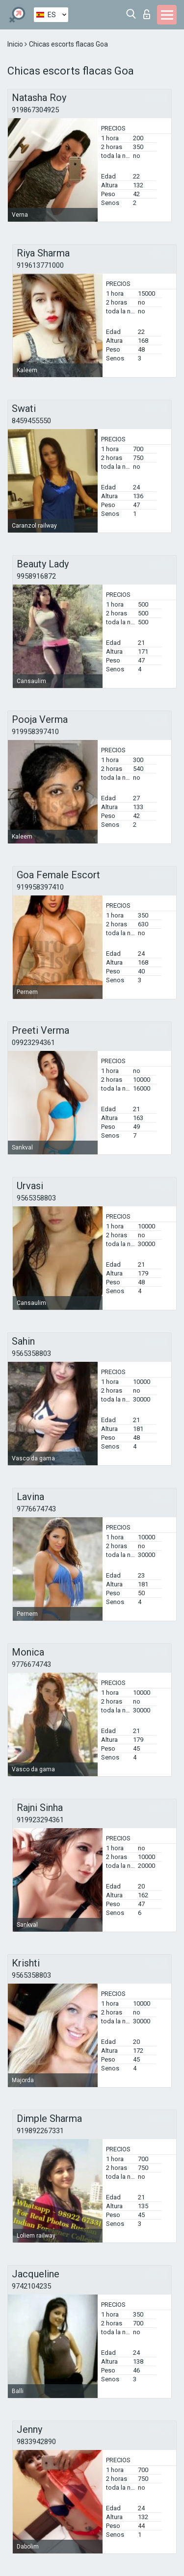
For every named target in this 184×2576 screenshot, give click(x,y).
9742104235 (31, 2286)
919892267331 (40, 2130)
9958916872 (36, 576)
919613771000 (40, 265)
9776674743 (36, 1509)
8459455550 (31, 420)
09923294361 (33, 1042)
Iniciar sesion (146, 14)
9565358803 (36, 1198)
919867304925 (35, 109)
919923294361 (40, 1819)
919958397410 (35, 731)
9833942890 (36, 2441)
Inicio (16, 44)
